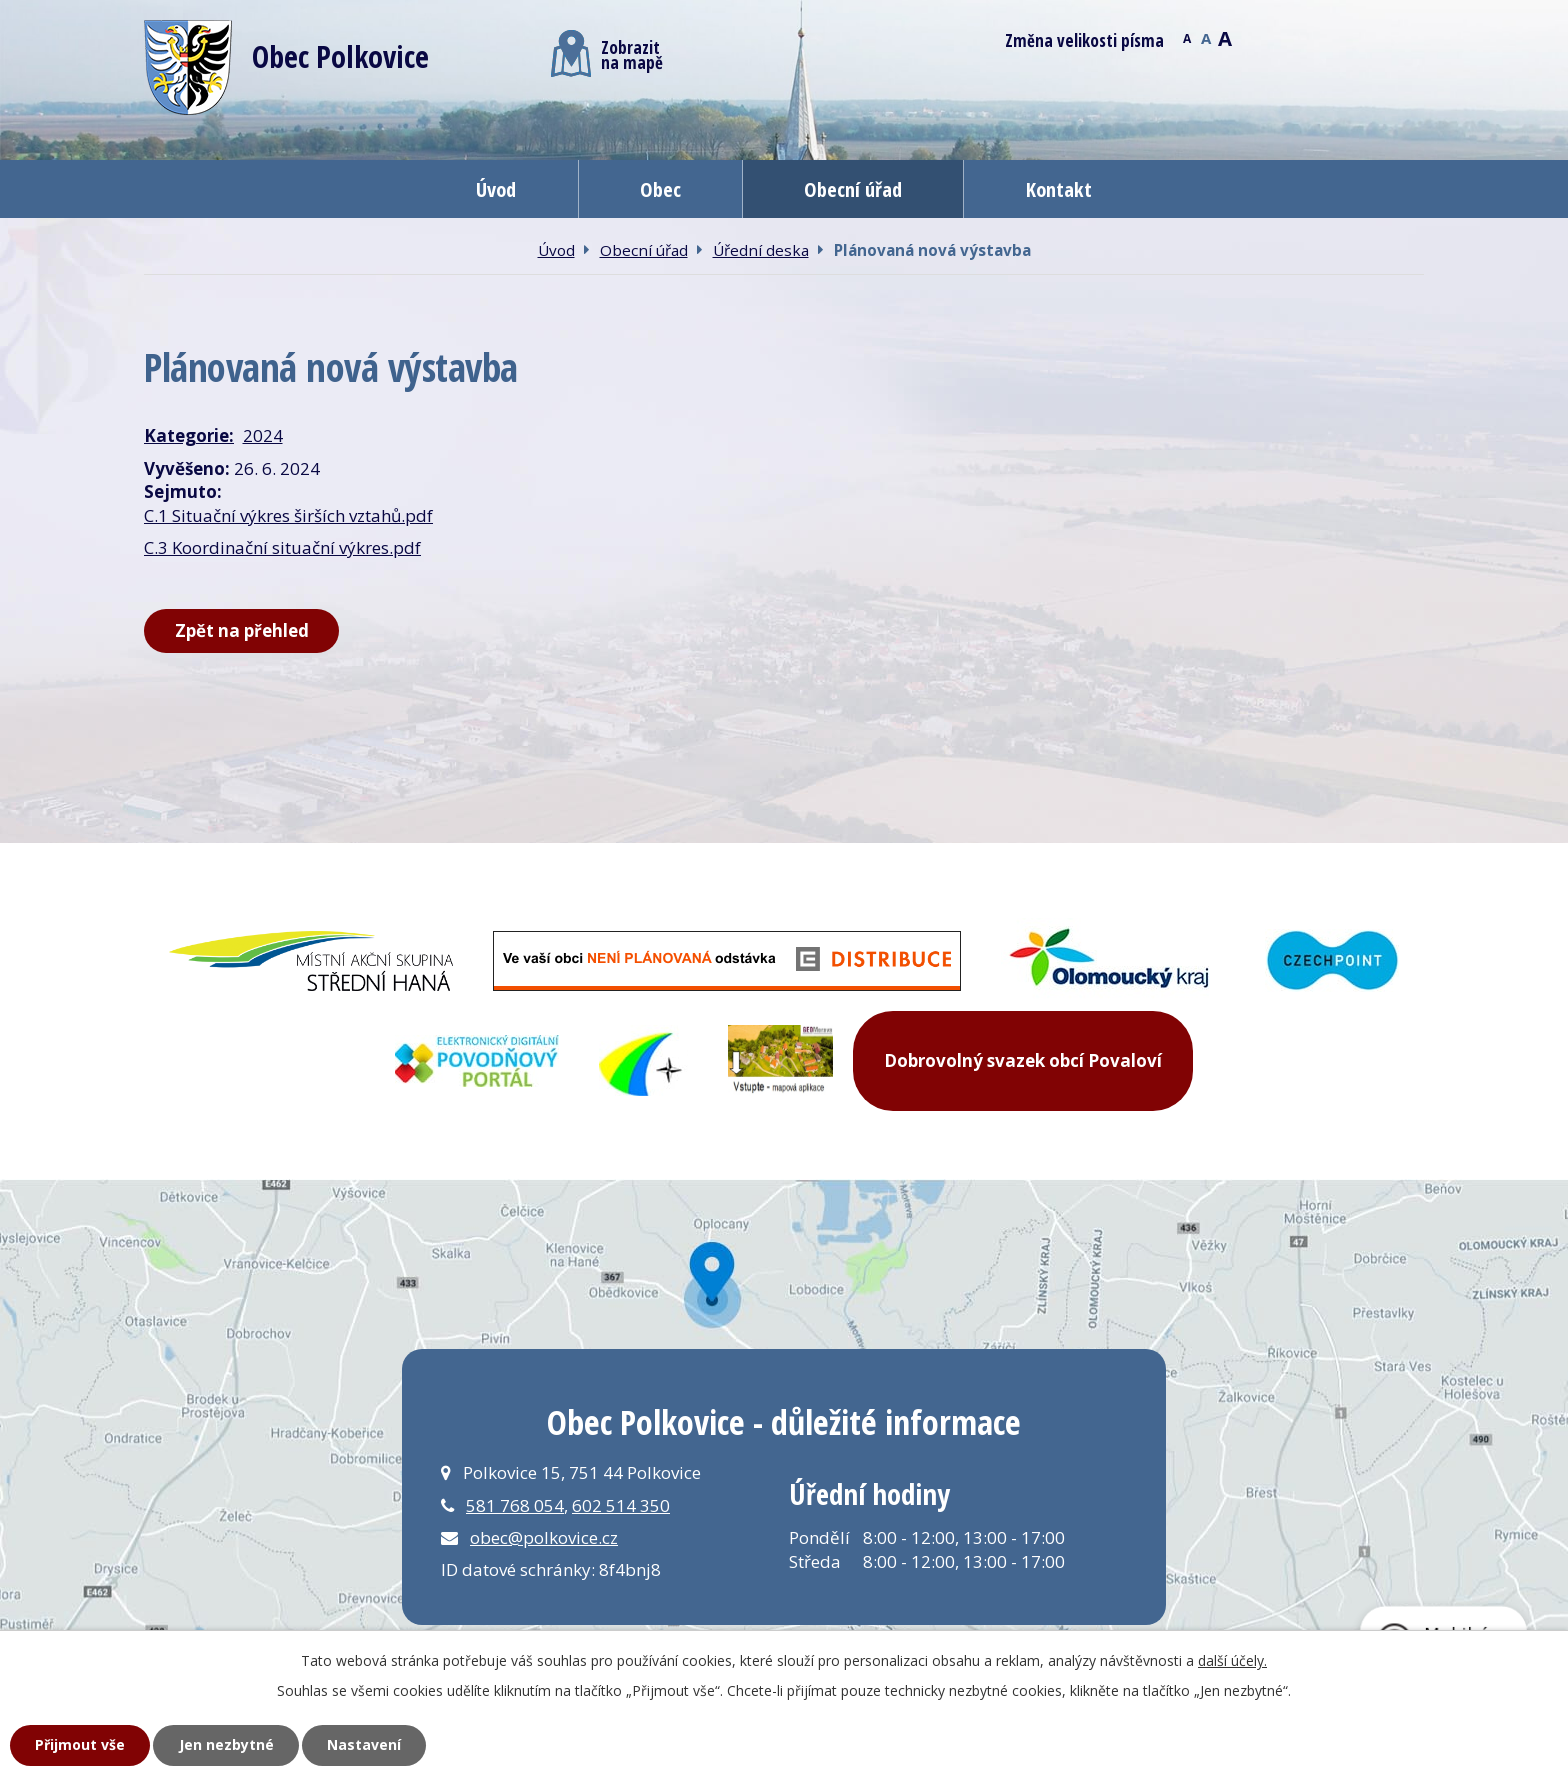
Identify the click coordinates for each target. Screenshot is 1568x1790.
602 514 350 (621, 1505)
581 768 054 (515, 1505)
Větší (1224, 37)
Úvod (496, 189)
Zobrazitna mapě (607, 53)
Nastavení (364, 1744)
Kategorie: (189, 435)
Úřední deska (761, 250)
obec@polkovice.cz (544, 1537)
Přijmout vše (80, 1744)
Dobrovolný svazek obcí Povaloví (1023, 1060)
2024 (263, 435)
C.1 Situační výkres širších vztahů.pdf (288, 515)
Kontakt (1059, 189)
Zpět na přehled (242, 630)
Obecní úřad (853, 189)
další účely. (1232, 1660)
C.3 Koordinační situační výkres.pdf (282, 547)
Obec (660, 189)
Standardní (1205, 37)
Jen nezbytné (226, 1744)
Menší (1186, 37)
